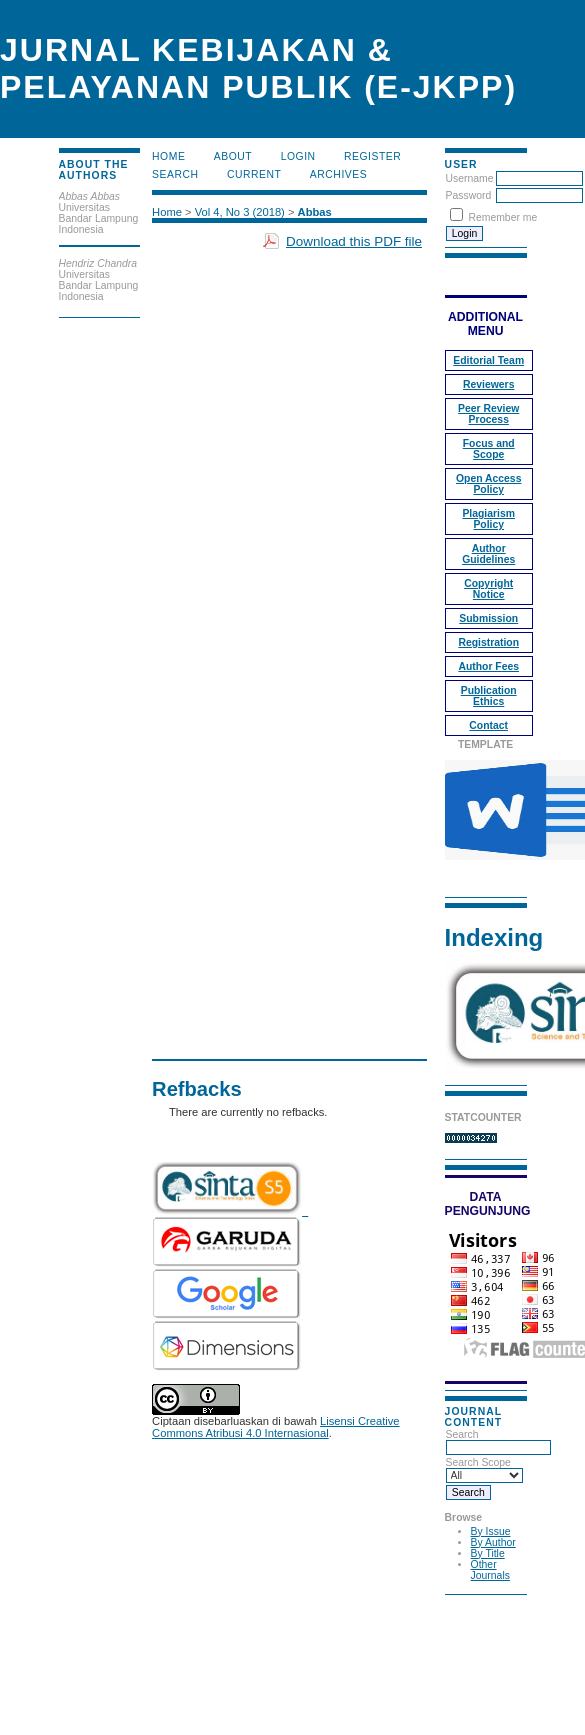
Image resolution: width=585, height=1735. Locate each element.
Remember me (503, 217)
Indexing (494, 937)
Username (470, 178)
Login (298, 156)
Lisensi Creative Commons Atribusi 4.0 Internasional (276, 1427)
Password (469, 195)
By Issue (491, 1531)
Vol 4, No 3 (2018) (240, 212)
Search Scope (484, 1469)
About (233, 156)
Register (372, 156)
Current (254, 174)
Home (168, 156)
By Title (488, 1553)
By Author (493, 1542)
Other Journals (490, 1570)
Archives (338, 174)
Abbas (315, 212)
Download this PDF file (354, 241)
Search (498, 1441)
